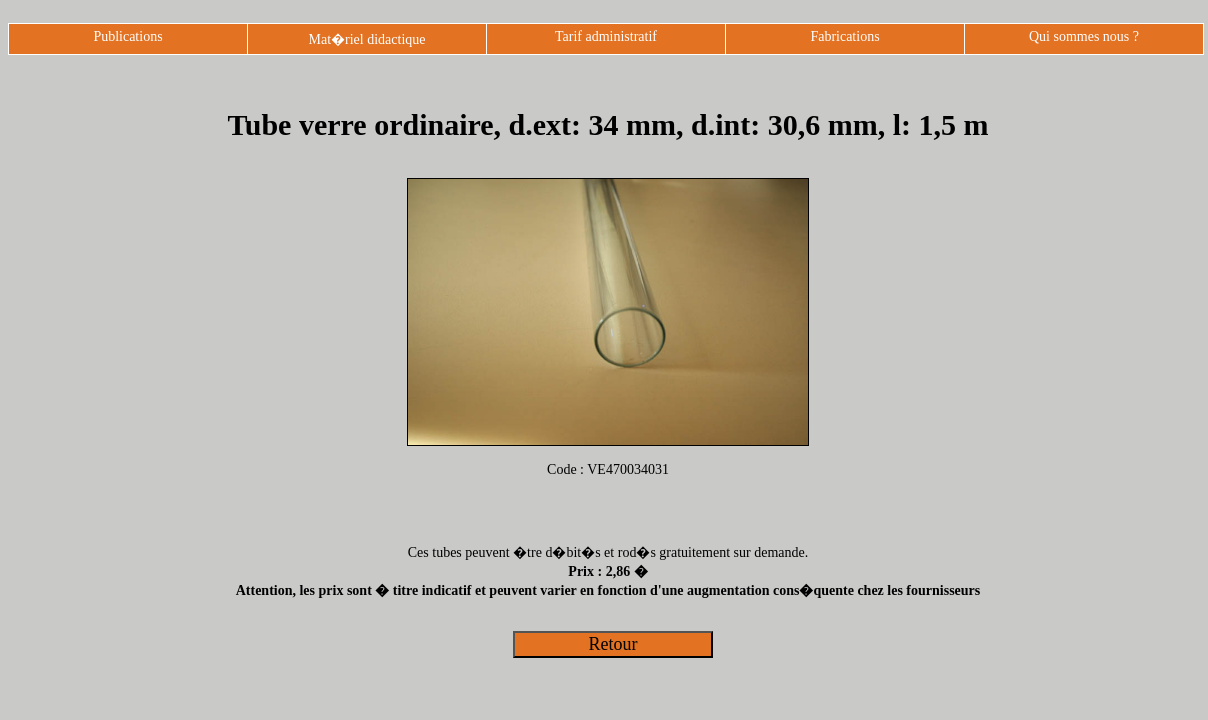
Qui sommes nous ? (1084, 36)
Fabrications (844, 36)
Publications (127, 36)
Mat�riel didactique (366, 39)
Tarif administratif (606, 36)
